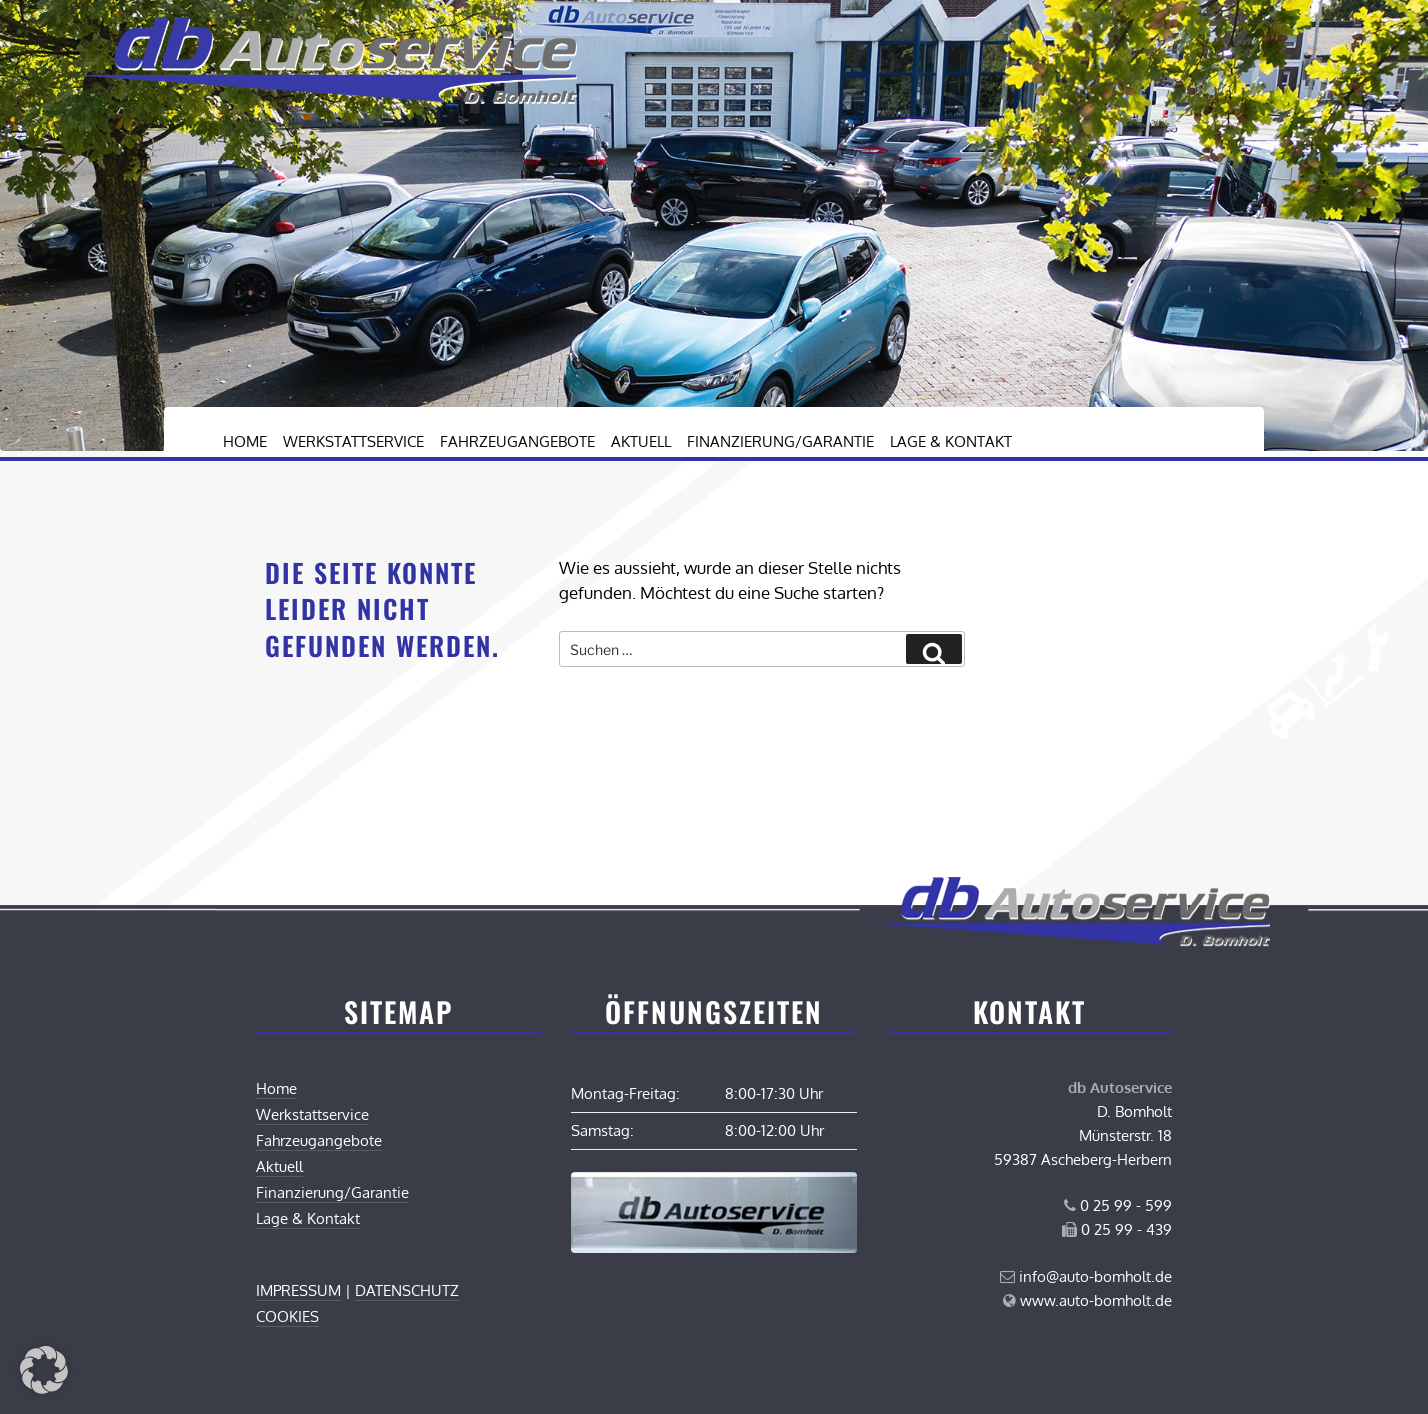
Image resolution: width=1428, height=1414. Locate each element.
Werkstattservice (353, 441)
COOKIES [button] (287, 1316)
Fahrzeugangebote (517, 441)
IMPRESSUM (298, 1290)
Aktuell (641, 441)
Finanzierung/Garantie (780, 441)
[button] (44, 1370)
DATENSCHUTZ (407, 1290)
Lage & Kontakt (951, 441)
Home (245, 441)
